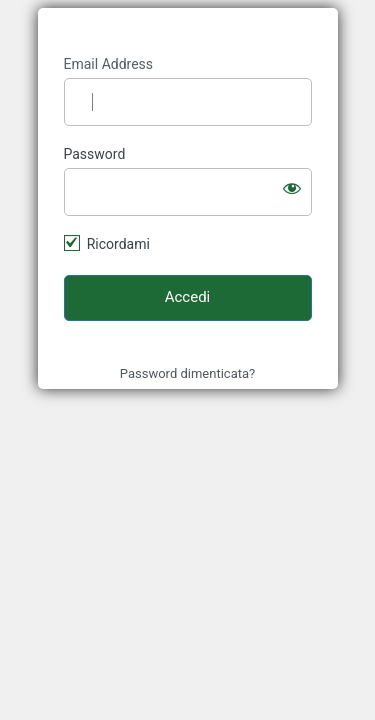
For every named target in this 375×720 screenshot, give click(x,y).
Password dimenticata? (187, 373)
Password (95, 154)
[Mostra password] (292, 188)
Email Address (109, 64)
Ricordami (118, 244)
